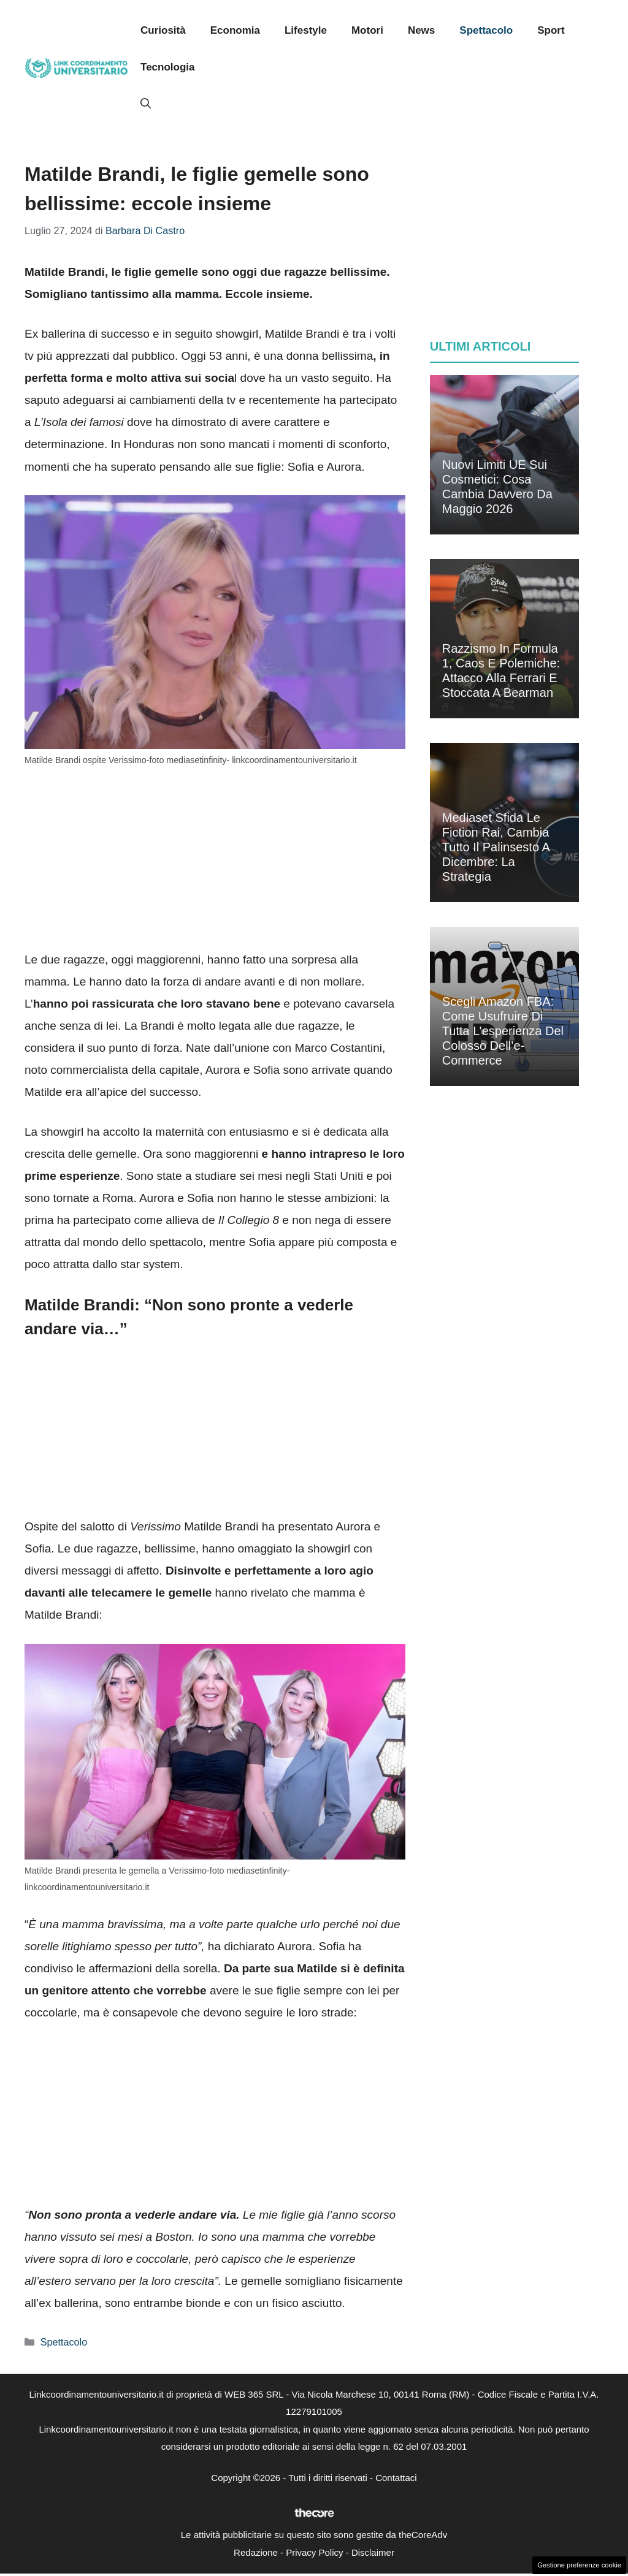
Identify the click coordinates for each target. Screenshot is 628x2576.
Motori (367, 30)
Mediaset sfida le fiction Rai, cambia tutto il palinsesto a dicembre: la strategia (496, 847)
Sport (550, 30)
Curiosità (163, 30)
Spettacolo (486, 30)
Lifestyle (306, 30)
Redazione (256, 2552)
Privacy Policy (314, 2552)
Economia (235, 30)
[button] (145, 104)
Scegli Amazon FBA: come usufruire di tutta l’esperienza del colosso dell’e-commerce (503, 1031)
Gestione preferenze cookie (579, 2565)
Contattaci (396, 2477)
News (421, 30)
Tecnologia (167, 67)
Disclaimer (372, 2552)
